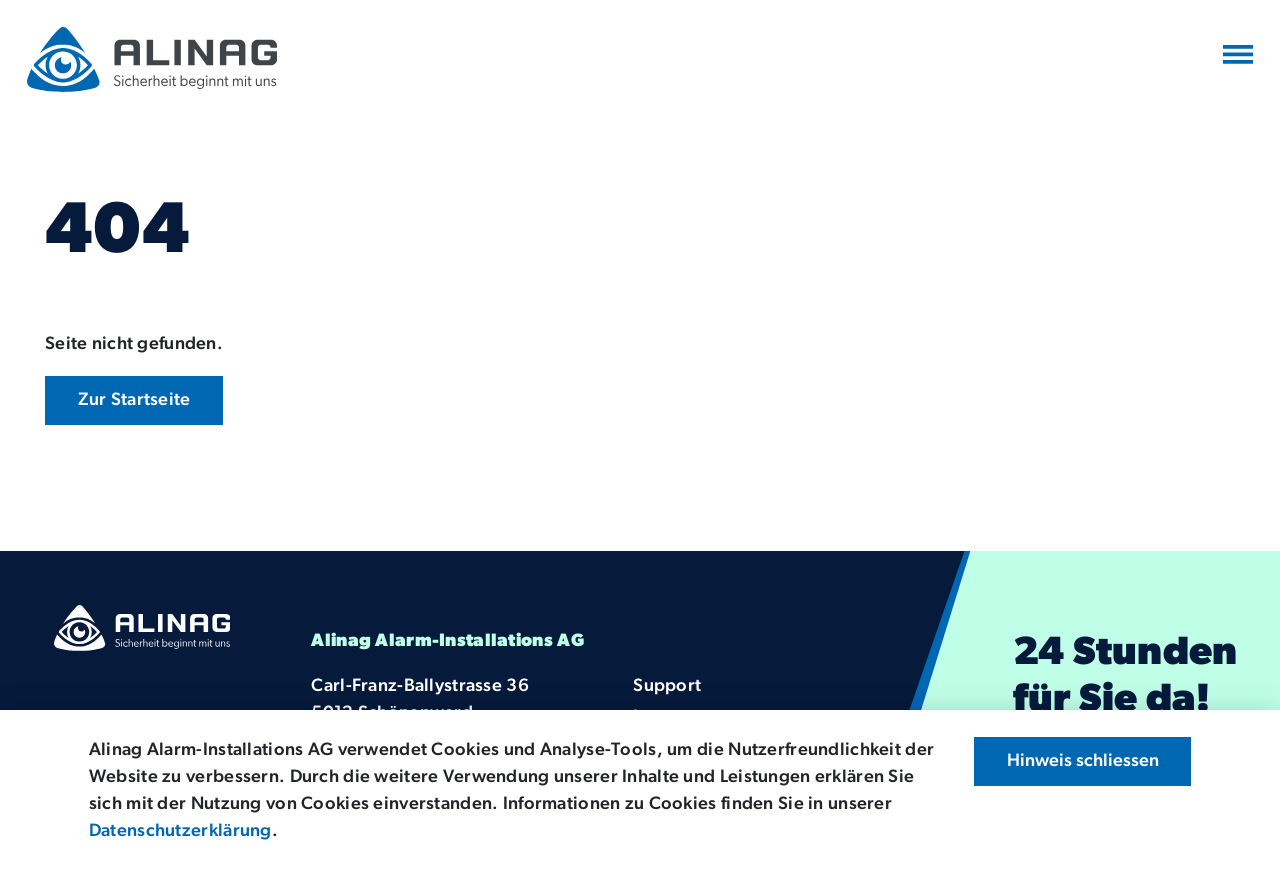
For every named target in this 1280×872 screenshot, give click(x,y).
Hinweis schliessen (1083, 761)
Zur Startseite (134, 400)
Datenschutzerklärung (180, 831)
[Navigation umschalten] (1238, 55)
